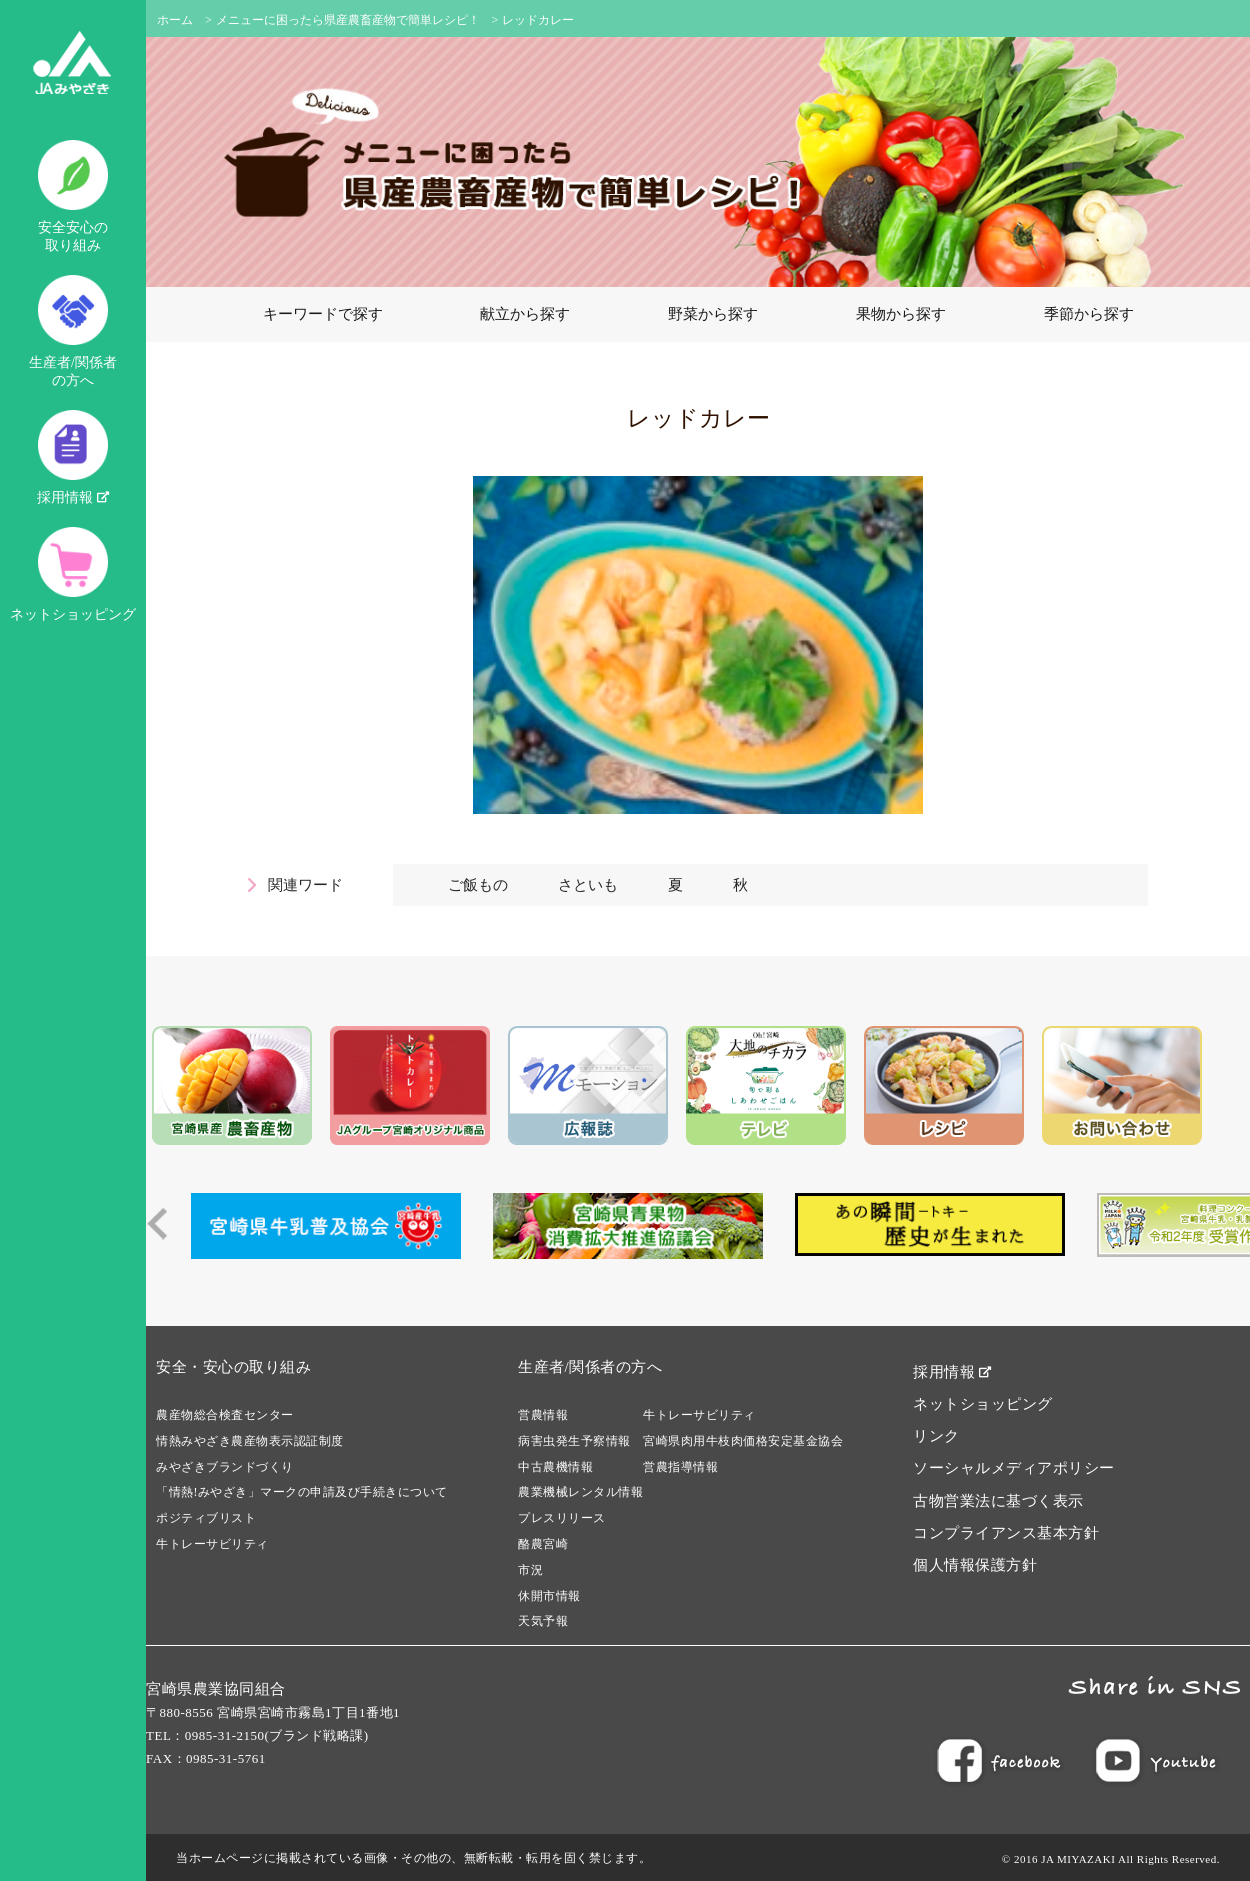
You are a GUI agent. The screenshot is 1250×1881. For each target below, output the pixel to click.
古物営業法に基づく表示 (998, 1501)
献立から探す (525, 314)
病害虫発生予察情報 (574, 1441)
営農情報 (543, 1415)
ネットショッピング (73, 574)
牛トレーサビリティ (212, 1544)
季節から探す (1089, 314)
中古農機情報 (555, 1467)
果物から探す (901, 314)
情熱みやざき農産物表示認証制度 (250, 1441)
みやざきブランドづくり (225, 1467)
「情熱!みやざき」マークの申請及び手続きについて (302, 1492)
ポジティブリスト (206, 1518)
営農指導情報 (680, 1467)
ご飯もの (478, 885)
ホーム (175, 20)
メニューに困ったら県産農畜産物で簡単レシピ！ (348, 20)
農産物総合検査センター (225, 1415)
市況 (530, 1570)
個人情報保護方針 (975, 1565)
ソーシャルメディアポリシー (1014, 1468)
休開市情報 (549, 1596)
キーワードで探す (323, 314)
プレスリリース (562, 1518)
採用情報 (73, 457)
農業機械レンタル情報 (580, 1492)
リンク (936, 1436)
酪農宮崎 (543, 1544)
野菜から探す (713, 314)
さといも (588, 885)
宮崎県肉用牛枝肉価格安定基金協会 (743, 1441)
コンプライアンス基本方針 (1006, 1533)
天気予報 (543, 1621)
